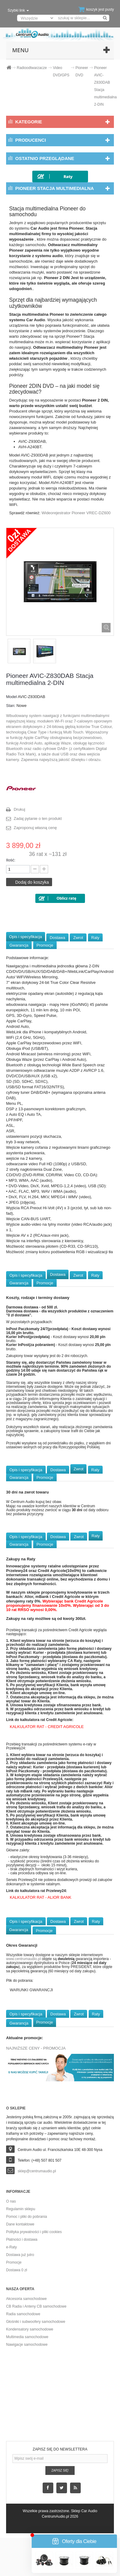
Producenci (30, 140)
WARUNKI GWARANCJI (31, 1990)
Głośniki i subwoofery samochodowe (35, 2321)
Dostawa (57, 937)
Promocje (45, 945)
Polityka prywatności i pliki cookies (34, 2232)
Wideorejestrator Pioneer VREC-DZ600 (76, 513)
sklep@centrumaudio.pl (37, 2171)
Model (11, 696)
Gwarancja (18, 945)
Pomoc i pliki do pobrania (26, 2216)
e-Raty (11, 2247)
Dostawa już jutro (20, 2255)
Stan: (10, 705)
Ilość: (10, 860)
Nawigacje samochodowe (27, 2344)
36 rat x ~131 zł (48, 854)
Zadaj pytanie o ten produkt (38, 818)
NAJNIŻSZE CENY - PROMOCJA (36, 2048)
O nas (11, 2201)
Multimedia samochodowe (27, 2337)
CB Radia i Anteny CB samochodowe (36, 2306)
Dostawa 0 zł (16, 2270)
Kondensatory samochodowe (29, 2329)
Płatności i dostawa (21, 2239)
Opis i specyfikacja (25, 936)
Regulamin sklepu (20, 2209)
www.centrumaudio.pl (23, 1959)
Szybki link (18, 10)
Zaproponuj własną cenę (35, 827)
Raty (95, 937)
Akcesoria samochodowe (26, 2299)
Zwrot (78, 937)
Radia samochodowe (23, 2314)
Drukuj (19, 809)
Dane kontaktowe (20, 2224)
